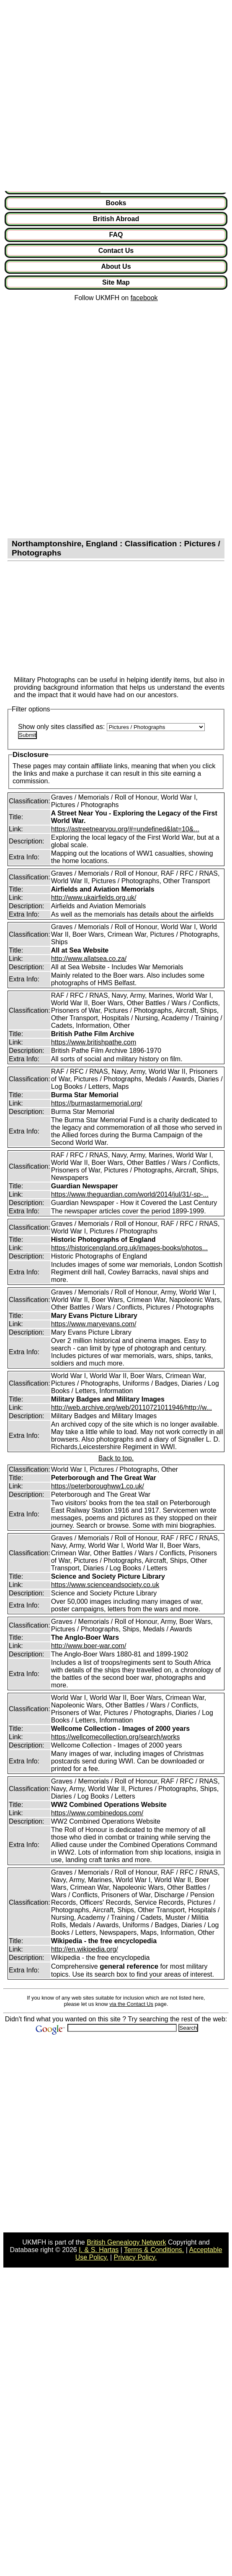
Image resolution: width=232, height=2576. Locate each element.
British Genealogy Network (126, 2242)
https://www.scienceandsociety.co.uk (105, 1584)
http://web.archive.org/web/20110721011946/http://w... (131, 1407)
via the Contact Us (131, 2004)
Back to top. (116, 1458)
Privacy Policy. (135, 2257)
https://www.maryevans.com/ (94, 1323)
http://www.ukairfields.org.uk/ (94, 897)
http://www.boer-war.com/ (88, 1645)
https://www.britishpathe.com (94, 1042)
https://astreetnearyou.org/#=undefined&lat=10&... (125, 829)
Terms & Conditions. (154, 2249)
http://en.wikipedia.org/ (84, 1949)
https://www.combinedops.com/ (97, 1813)
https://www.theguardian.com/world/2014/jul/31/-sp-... (130, 1194)
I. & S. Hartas (99, 2249)
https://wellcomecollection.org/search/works (115, 1736)
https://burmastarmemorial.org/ (96, 1103)
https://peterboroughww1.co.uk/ (97, 1486)
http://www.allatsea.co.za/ (89, 958)
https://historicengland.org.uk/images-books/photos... (129, 1247)
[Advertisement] (94, 97)
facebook (144, 297)
